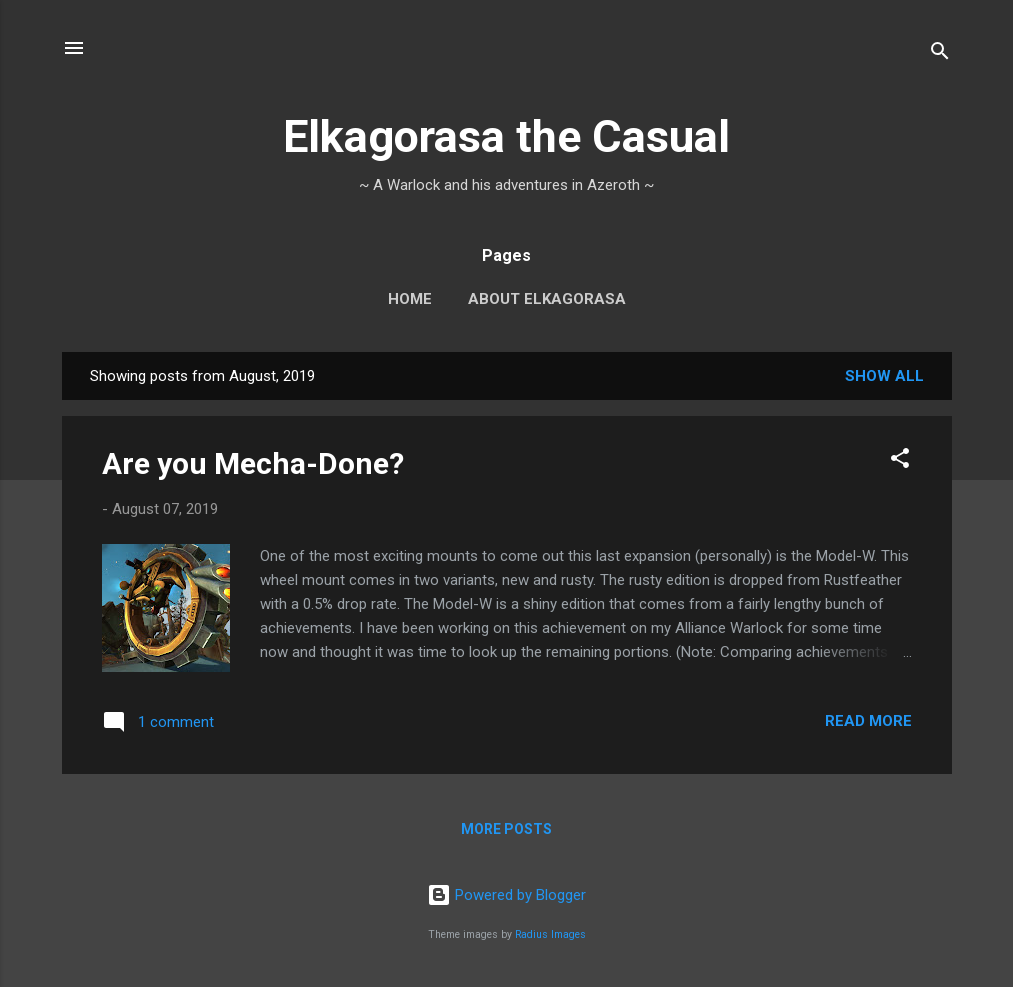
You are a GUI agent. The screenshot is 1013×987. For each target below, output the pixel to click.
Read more (868, 721)
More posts (506, 829)
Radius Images (550, 934)
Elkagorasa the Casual (506, 136)
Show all (884, 376)
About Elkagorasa (547, 299)
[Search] (940, 54)
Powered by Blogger (506, 895)
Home (410, 299)
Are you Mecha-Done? (253, 463)
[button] (900, 461)
